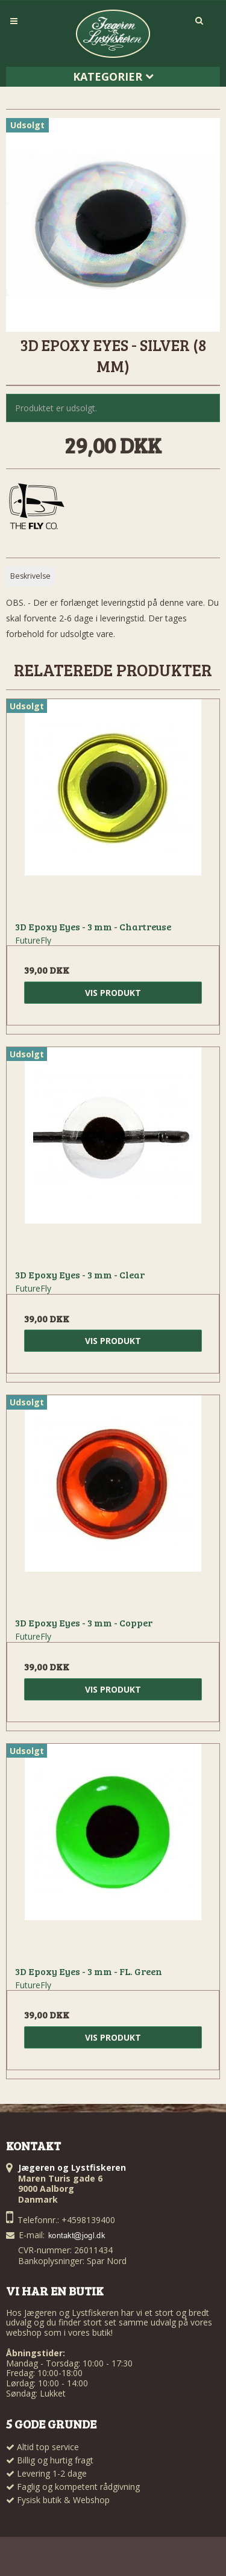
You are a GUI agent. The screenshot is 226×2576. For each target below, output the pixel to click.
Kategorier (113, 76)
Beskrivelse (30, 576)
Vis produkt (113, 992)
